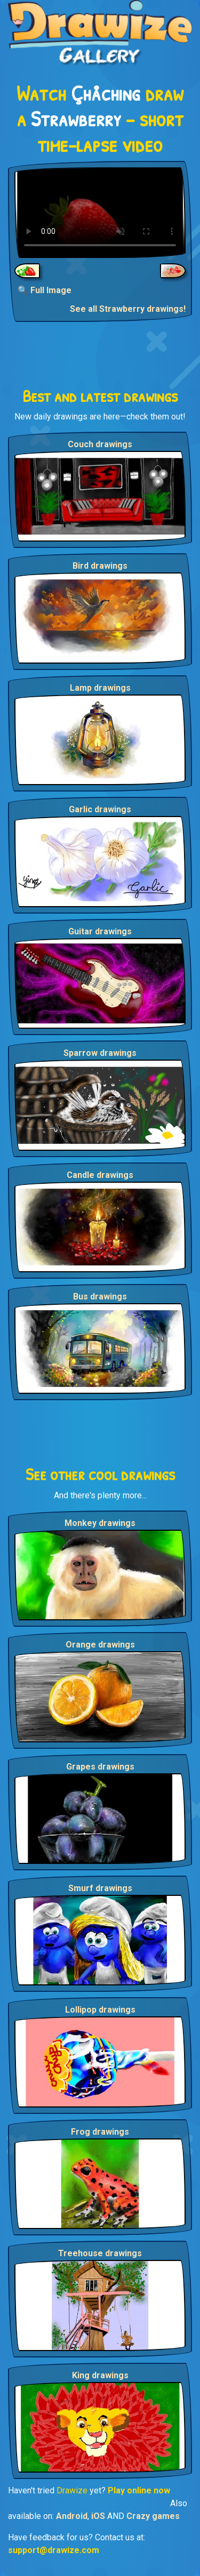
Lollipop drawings (100, 2010)
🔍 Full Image (44, 290)
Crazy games (153, 2516)
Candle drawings (100, 1175)
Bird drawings (100, 566)
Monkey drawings (100, 1523)
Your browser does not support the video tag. (100, 212)
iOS (98, 2516)
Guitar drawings (100, 931)
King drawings (100, 2375)
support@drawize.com (53, 2550)
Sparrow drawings (100, 1053)
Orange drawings (100, 1645)
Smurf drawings (100, 1888)
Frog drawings (100, 2132)
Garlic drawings (100, 809)
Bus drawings (100, 1296)
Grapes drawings (100, 1767)
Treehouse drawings (100, 2253)
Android (71, 2516)
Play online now (139, 2490)
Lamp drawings (100, 688)
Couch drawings (100, 444)
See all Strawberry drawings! (128, 309)
